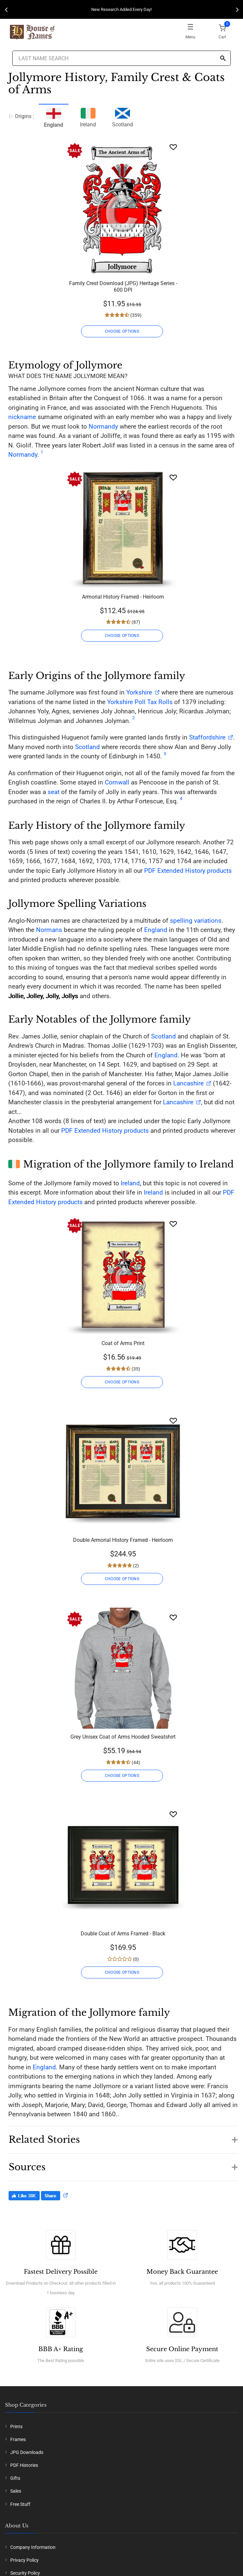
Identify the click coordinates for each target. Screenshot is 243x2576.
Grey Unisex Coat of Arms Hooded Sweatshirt (123, 1737)
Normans (49, 930)
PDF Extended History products (188, 870)
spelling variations (196, 920)
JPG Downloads (26, 2452)
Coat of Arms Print (122, 1343)
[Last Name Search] (121, 58)
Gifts (15, 2478)
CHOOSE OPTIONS (122, 331)
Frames (18, 2439)
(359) (135, 315)
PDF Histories (24, 2465)
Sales (15, 2491)
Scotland (122, 116)
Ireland (88, 116)
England (155, 930)
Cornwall (117, 782)
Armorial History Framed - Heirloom (123, 597)
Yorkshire (139, 692)
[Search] (222, 58)
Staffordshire (207, 737)
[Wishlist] (173, 147)
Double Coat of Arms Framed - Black (123, 1933)
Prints (16, 2426)
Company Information (33, 2547)
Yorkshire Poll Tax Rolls (140, 702)
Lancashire (188, 1083)
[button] (123, 2136)
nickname (22, 417)
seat (54, 792)
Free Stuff (20, 2504)
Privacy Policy (24, 2560)
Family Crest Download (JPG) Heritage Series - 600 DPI (123, 286)
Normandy (103, 426)
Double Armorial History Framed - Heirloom (123, 1540)
